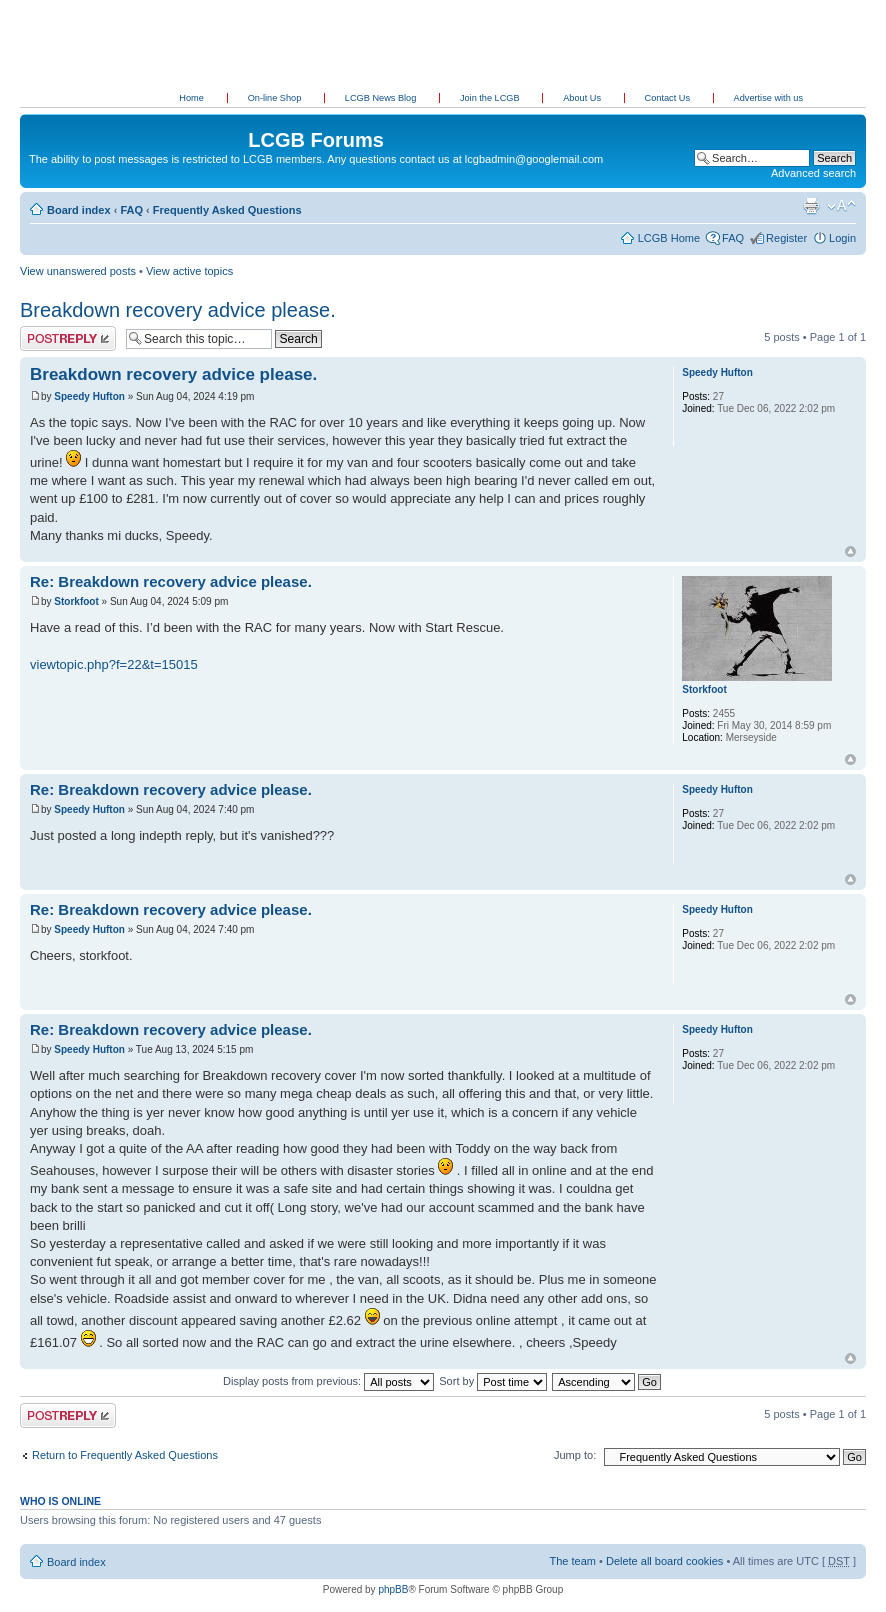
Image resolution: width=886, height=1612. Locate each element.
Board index (79, 210)
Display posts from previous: (328, 1381)
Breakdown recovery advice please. (178, 310)
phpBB (393, 1589)
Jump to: (575, 1455)
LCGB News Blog (382, 98)
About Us (583, 98)
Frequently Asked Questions (227, 210)
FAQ (131, 210)
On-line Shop (276, 98)
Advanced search (813, 173)
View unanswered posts (78, 271)
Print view (811, 206)
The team (573, 1561)
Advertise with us (768, 98)
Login (842, 238)
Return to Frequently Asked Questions (125, 1455)
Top (850, 551)
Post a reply (68, 338)
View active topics (189, 271)
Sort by (493, 1381)
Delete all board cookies (664, 1561)
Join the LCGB (491, 98)
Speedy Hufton (89, 396)
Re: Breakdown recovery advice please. (171, 581)
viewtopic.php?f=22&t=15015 (114, 664)
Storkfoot (76, 601)
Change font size (841, 206)
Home (191, 98)
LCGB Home (669, 238)
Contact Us (669, 98)
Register (786, 238)
